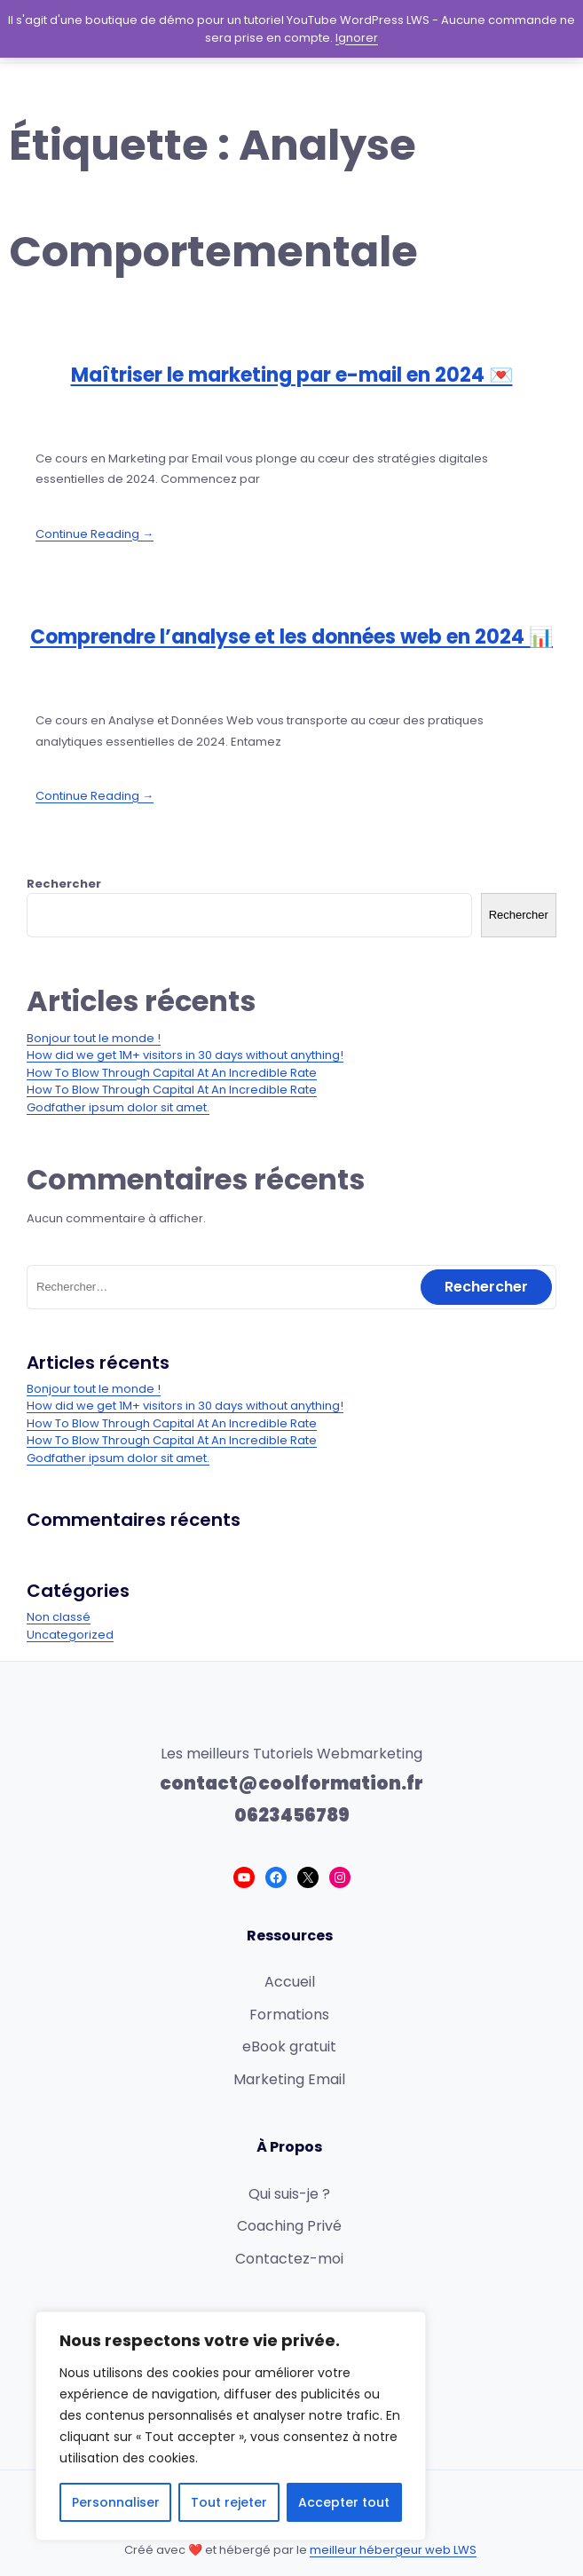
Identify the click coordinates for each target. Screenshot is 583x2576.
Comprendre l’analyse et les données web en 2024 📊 (291, 637)
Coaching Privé (289, 2226)
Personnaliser (116, 2502)
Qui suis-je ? (289, 2194)
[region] (230, 2425)
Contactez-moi (289, 2258)
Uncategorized (70, 1634)
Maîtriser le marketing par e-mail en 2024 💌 (292, 375)
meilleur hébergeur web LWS (393, 2549)
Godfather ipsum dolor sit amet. (118, 1107)
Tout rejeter (229, 2502)
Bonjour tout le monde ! (94, 1038)
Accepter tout (344, 2502)
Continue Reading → (94, 533)
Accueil (289, 1982)
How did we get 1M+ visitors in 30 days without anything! (185, 1055)
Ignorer (356, 37)
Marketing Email (289, 2079)
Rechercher (64, 883)
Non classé (59, 1616)
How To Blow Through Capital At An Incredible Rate (172, 1072)
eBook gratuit (289, 2046)
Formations (289, 2014)
